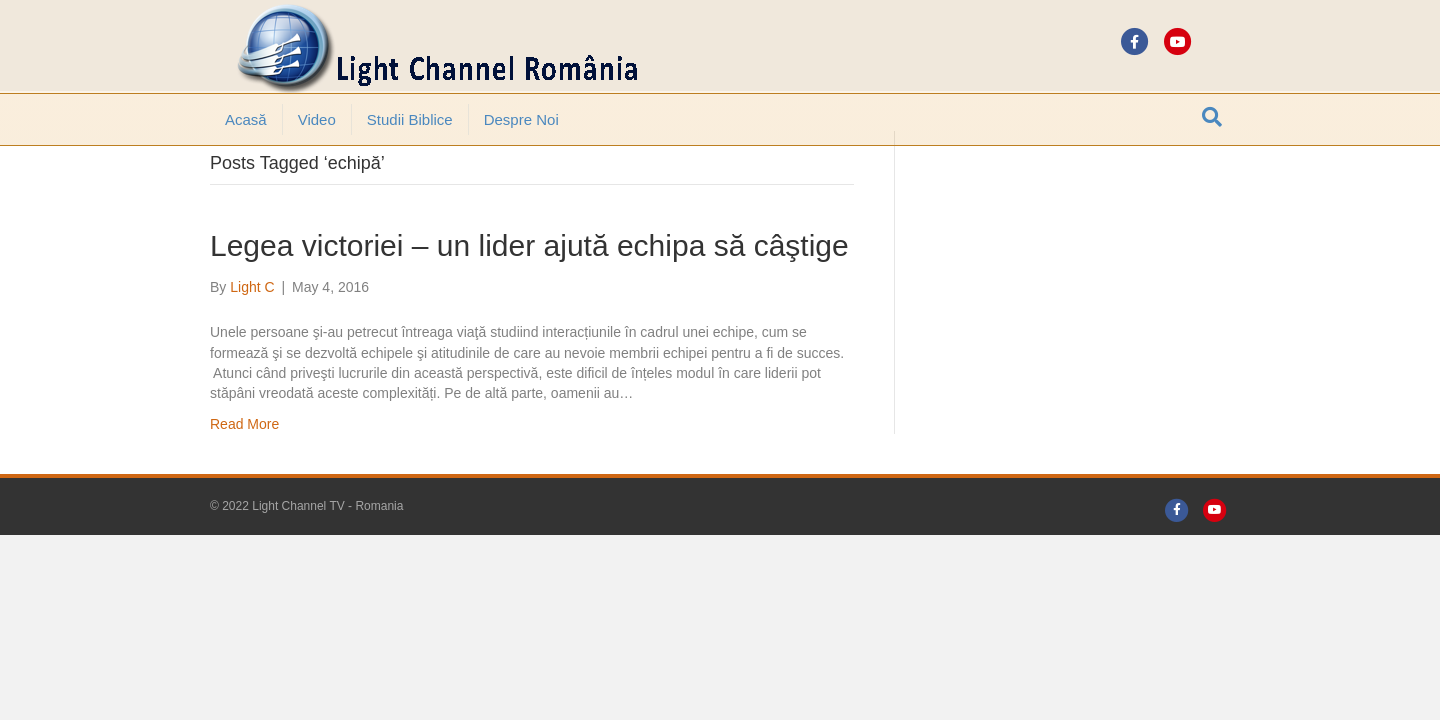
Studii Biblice (410, 119)
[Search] (1212, 117)
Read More (244, 479)
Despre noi (521, 119)
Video (317, 119)
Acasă (246, 119)
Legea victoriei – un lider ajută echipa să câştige (529, 300)
